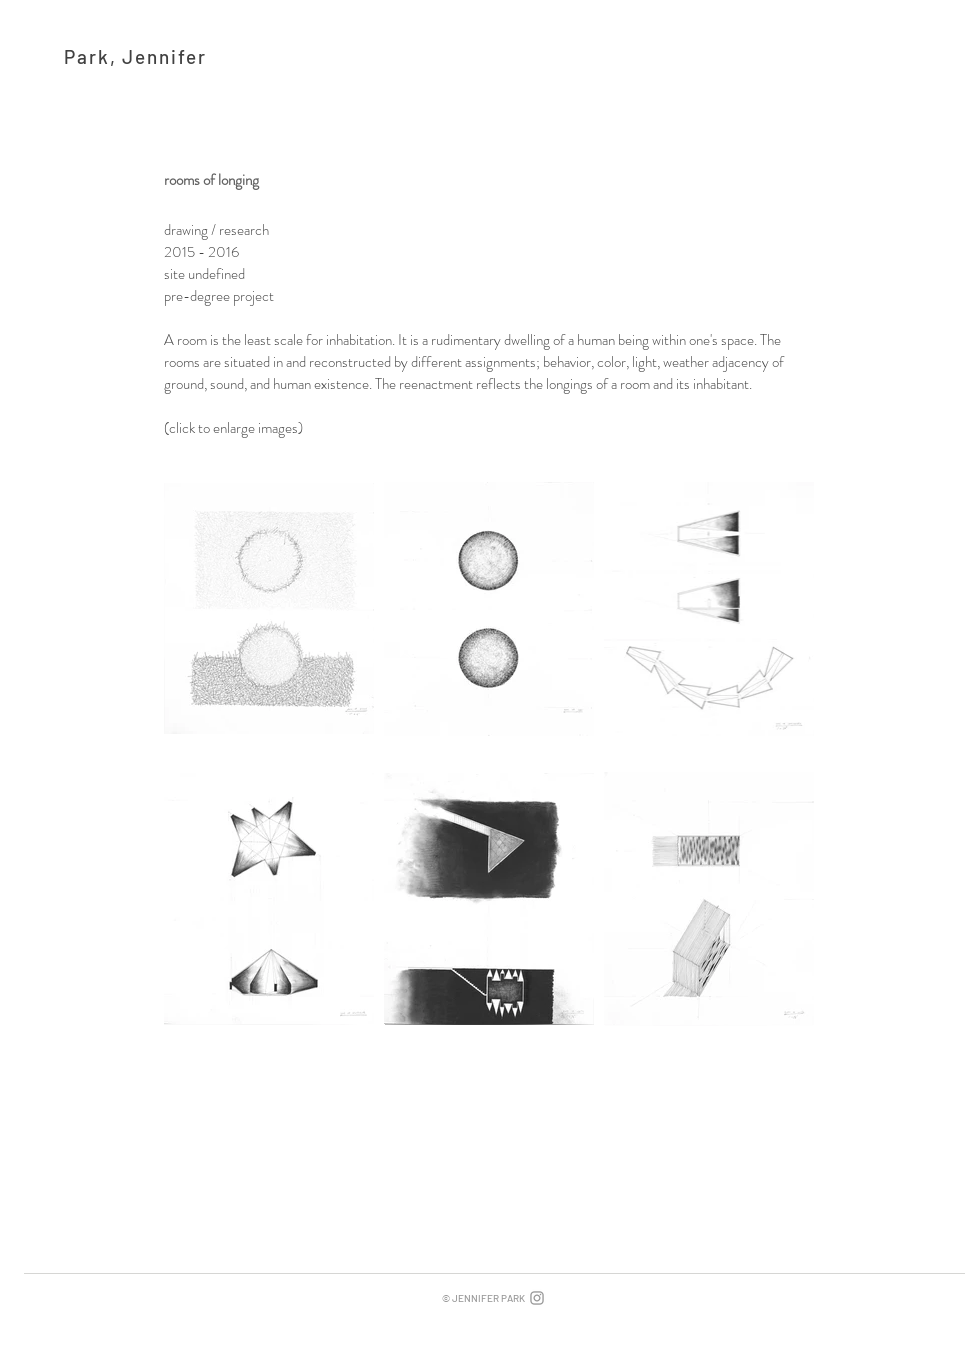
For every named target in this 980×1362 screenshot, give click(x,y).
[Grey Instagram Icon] (537, 1298)
